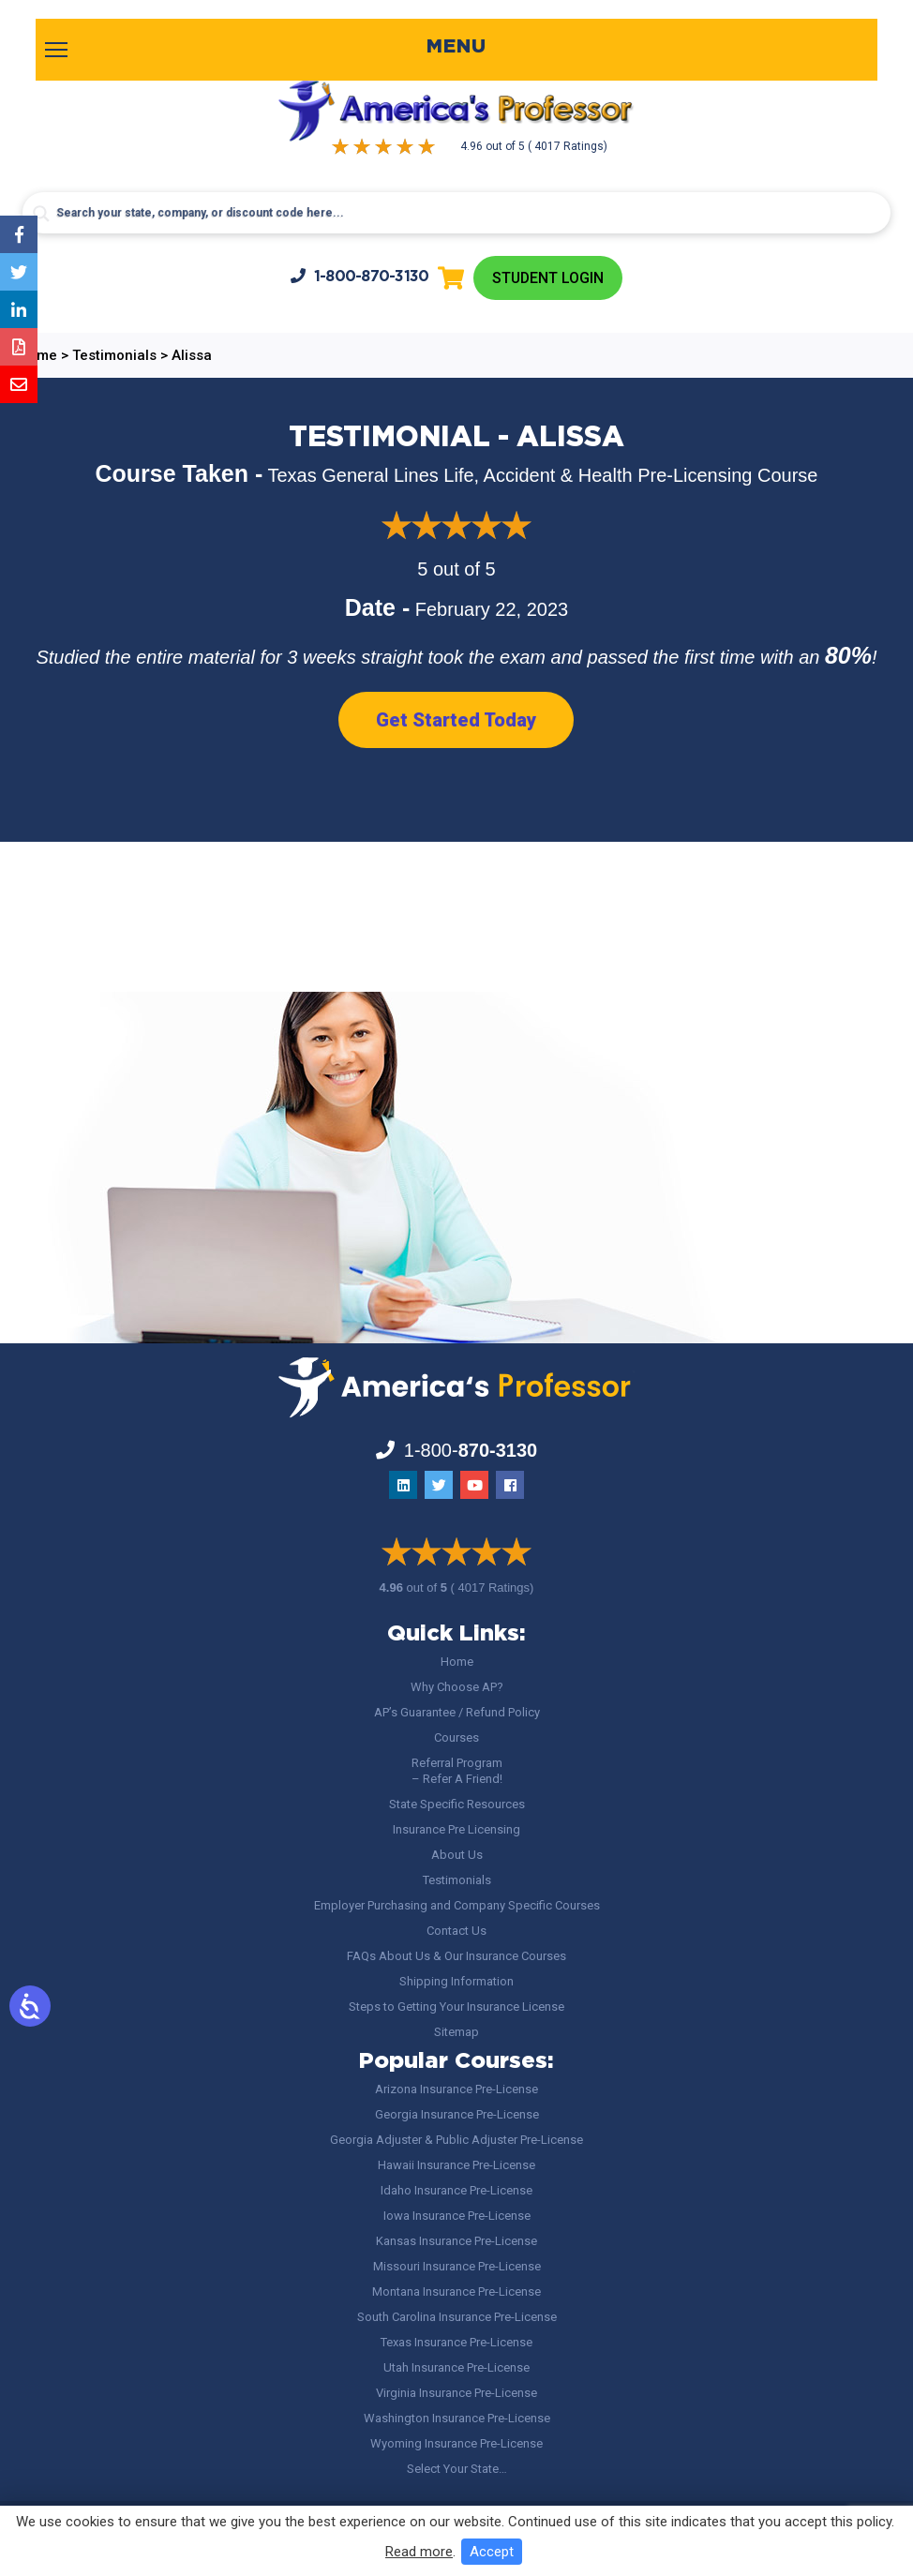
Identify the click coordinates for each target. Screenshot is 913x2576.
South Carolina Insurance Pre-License (457, 2317)
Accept (492, 2551)
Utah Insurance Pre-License (456, 2367)
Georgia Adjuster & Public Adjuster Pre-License (456, 2140)
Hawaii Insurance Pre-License (456, 2165)
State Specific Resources (457, 1804)
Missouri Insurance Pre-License (457, 2266)
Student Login (548, 278)
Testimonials (457, 1880)
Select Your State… (457, 2469)
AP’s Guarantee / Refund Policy (457, 1712)
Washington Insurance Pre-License (457, 2418)
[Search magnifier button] (41, 214)
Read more (419, 2551)
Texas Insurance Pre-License (456, 2342)
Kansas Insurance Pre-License (456, 2241)
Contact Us (456, 1931)
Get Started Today (456, 720)
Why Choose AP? (457, 1687)
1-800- (359, 276)
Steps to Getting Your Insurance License (456, 2006)
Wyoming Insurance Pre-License (456, 2443)
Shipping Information (456, 1981)
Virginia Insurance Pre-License (456, 2393)
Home (457, 1662)
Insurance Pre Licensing (456, 1829)
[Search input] (456, 212)
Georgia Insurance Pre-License (457, 2114)
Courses (456, 1737)
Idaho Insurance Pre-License (456, 2190)
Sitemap (456, 2032)
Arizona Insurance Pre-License (456, 2089)
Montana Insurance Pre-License (456, 2291)
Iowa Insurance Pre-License (457, 2216)
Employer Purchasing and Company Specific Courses (457, 1905)
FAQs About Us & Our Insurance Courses (456, 1956)
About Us (457, 1855)
